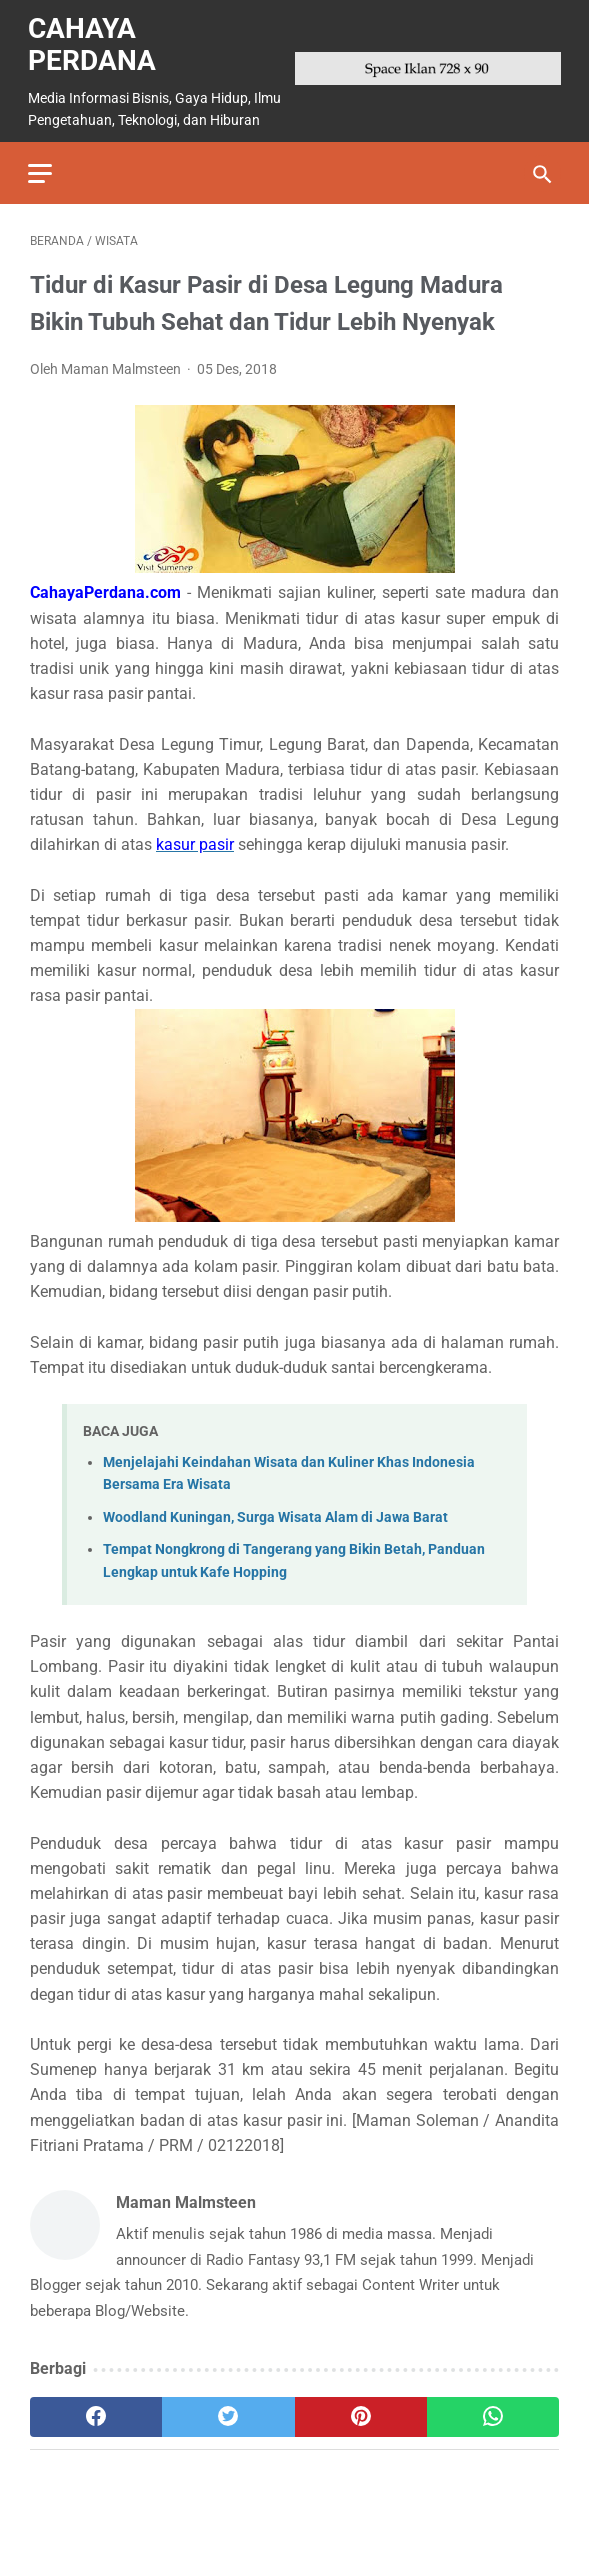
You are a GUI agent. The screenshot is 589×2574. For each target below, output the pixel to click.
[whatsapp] (493, 2411)
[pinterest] (361, 2411)
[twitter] (228, 2411)
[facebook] (96, 2411)
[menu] (42, 165)
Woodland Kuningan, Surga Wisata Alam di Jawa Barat (275, 1511)
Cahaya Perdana (94, 39)
